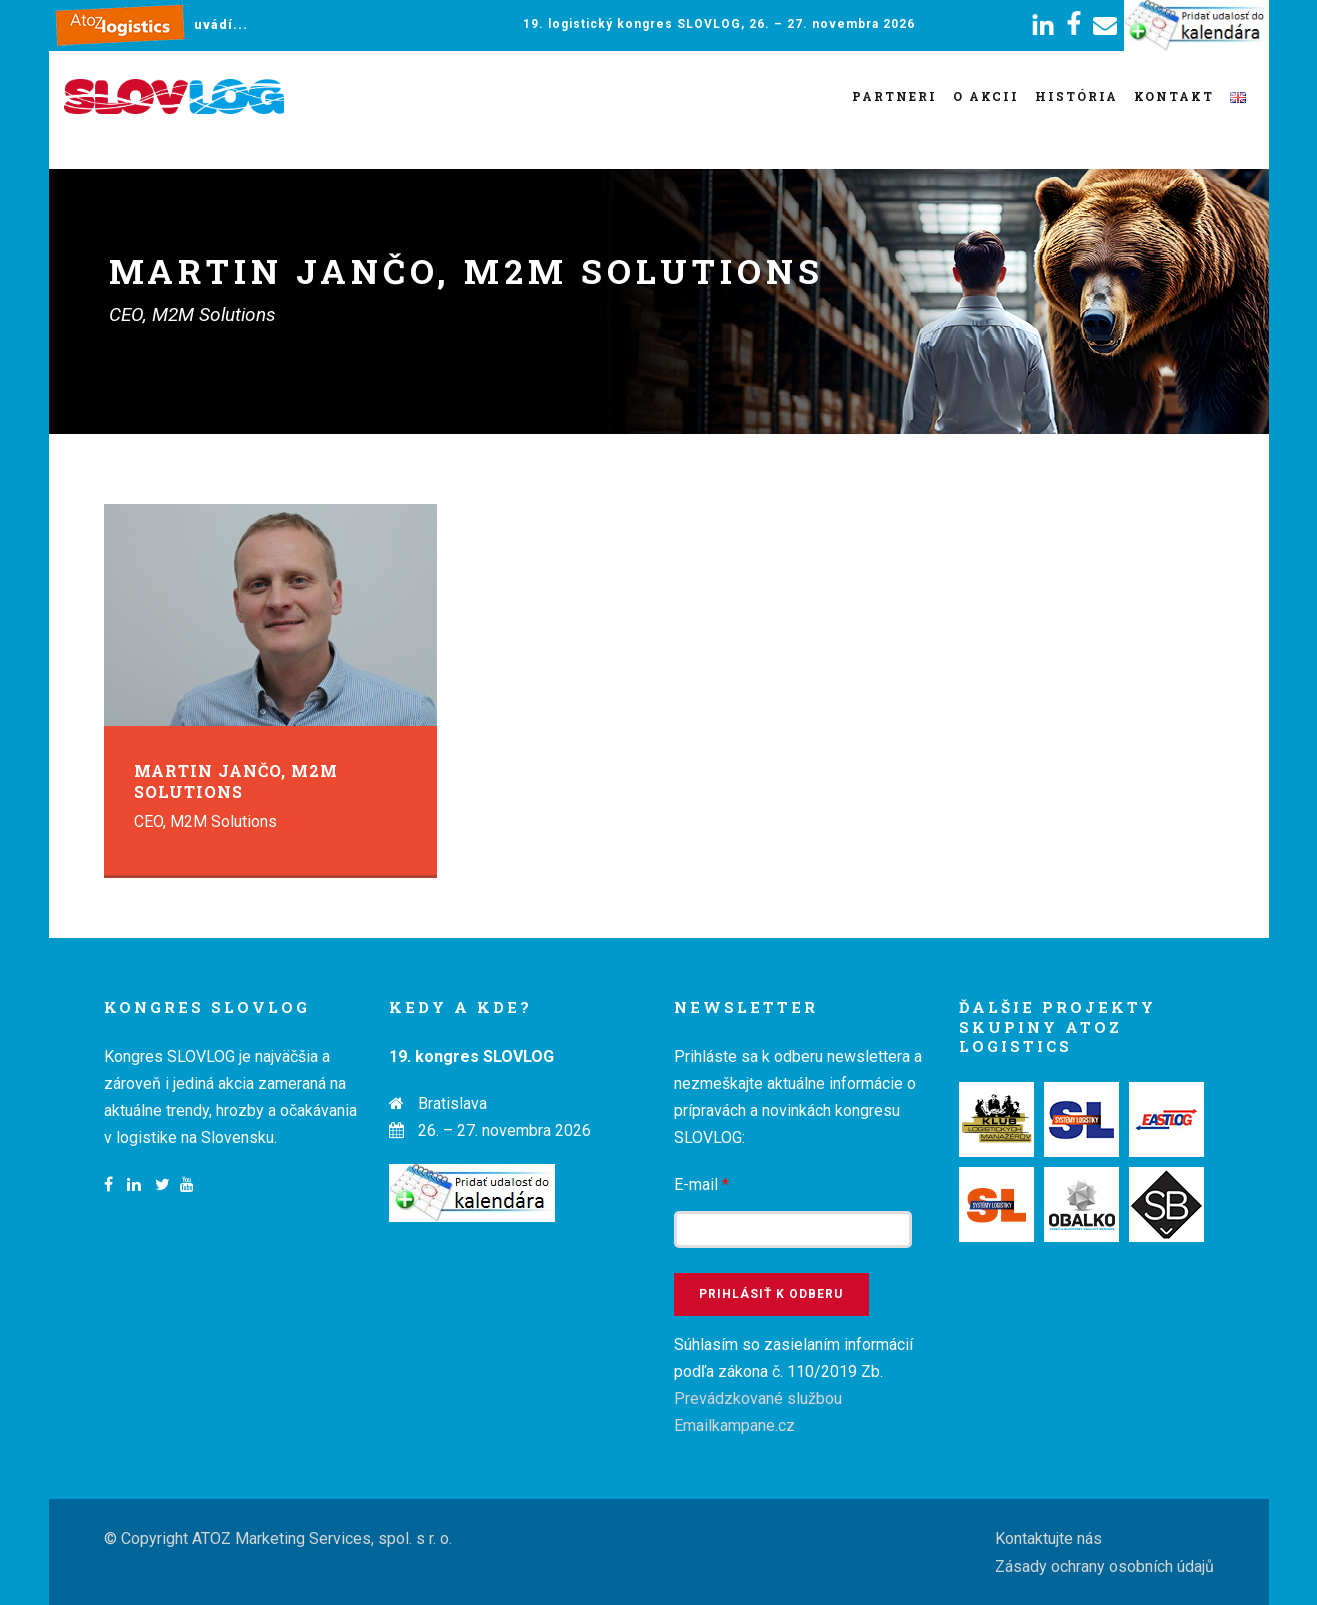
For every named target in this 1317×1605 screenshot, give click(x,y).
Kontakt (1174, 96)
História (1076, 96)
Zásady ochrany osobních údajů (1104, 1566)
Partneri (894, 96)
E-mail (701, 1184)
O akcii (986, 96)
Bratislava (452, 1103)
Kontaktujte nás (1048, 1538)
